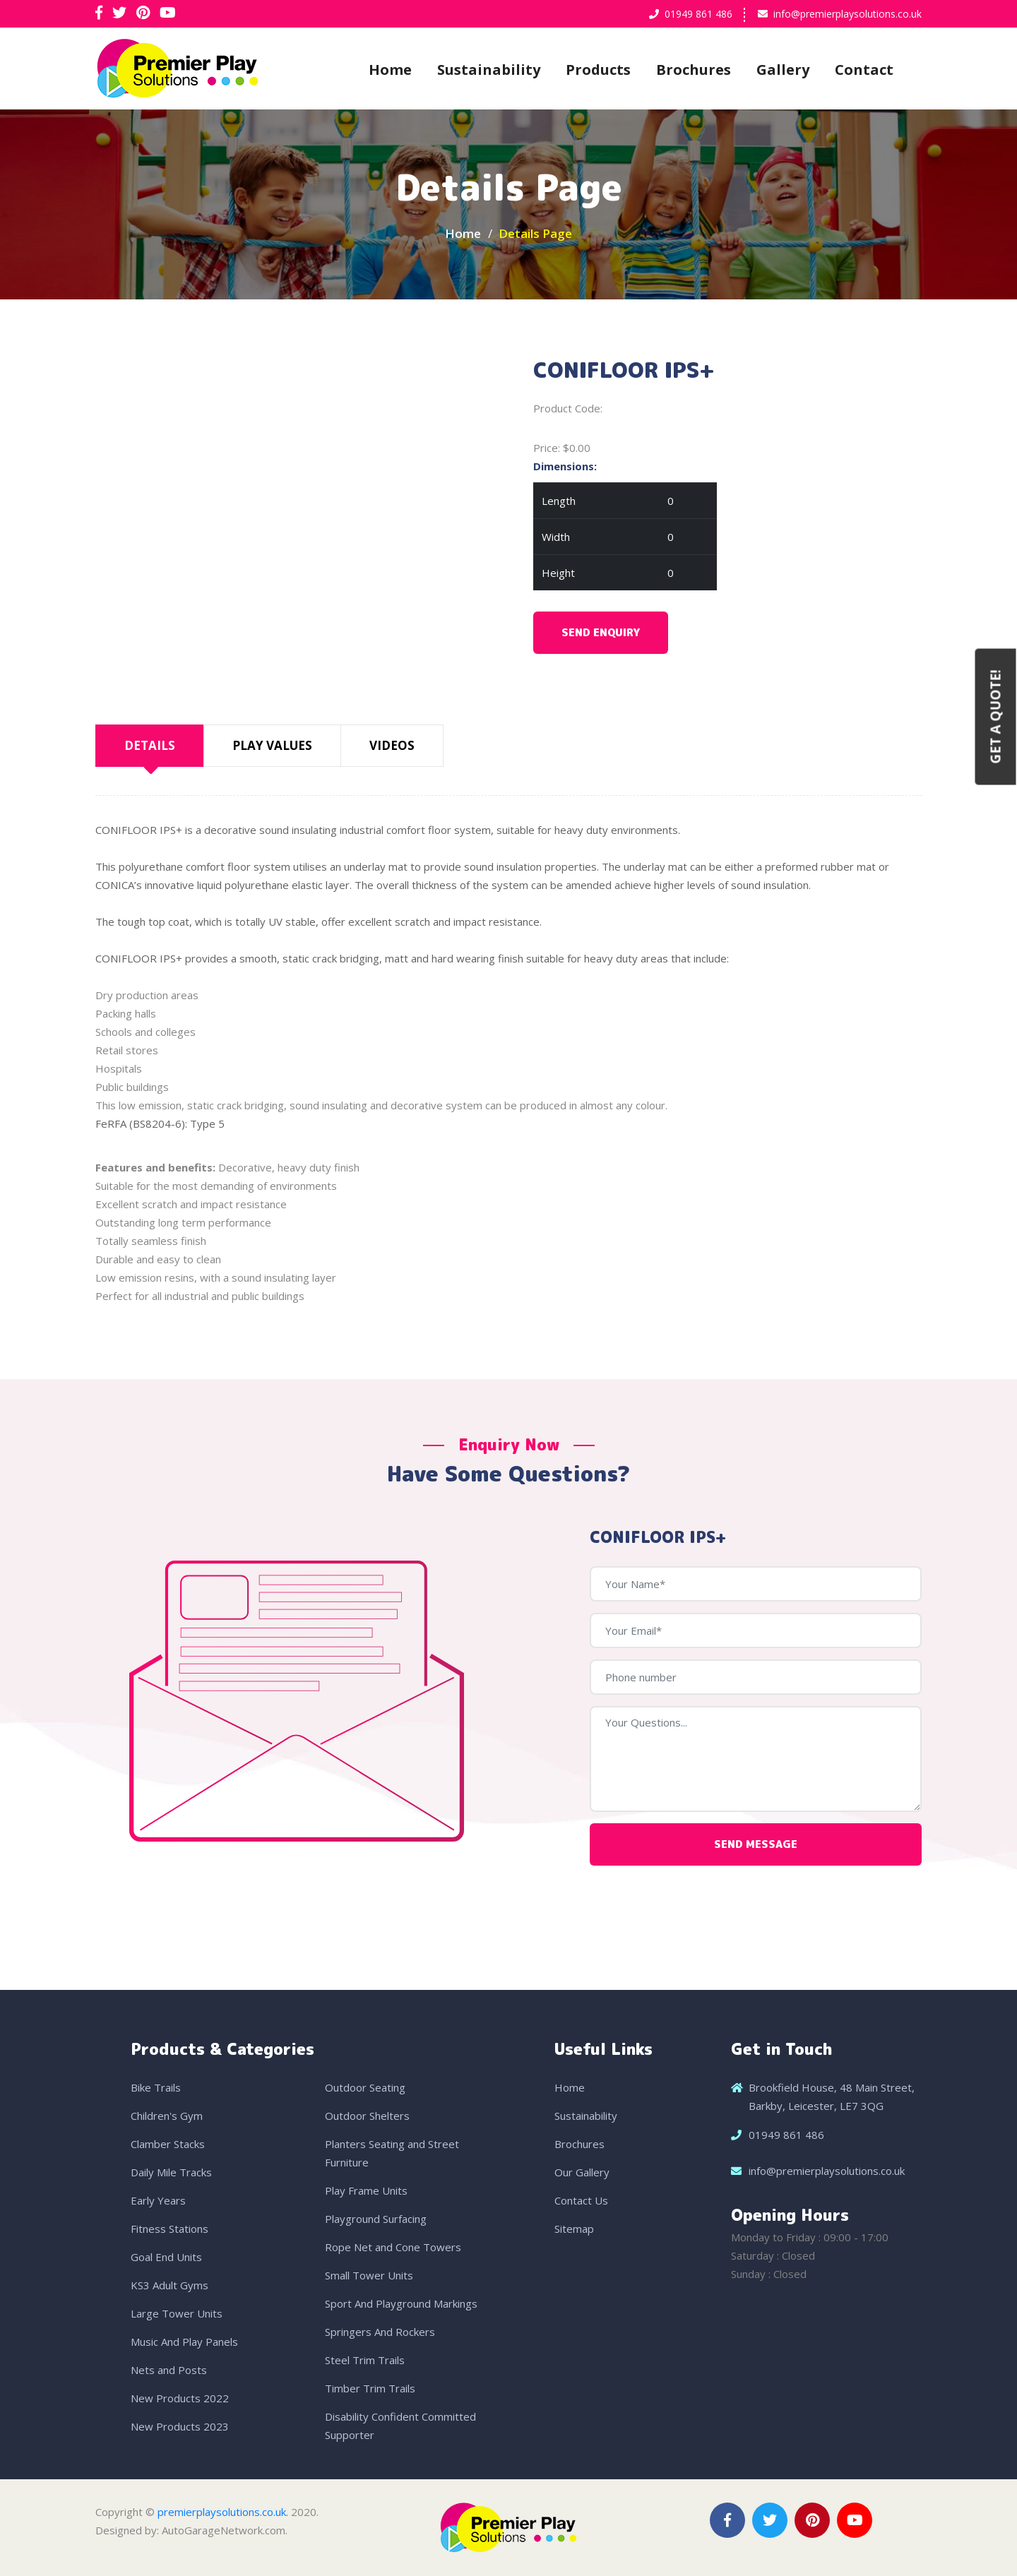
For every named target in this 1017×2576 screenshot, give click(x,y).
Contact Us (581, 2200)
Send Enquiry (600, 632)
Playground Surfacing (376, 2219)
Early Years (158, 2200)
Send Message (755, 1844)
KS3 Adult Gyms (169, 2285)
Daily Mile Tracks (171, 2172)
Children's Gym (167, 2116)
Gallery (782, 69)
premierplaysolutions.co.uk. (222, 2512)
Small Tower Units (369, 2275)
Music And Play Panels (184, 2341)
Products (598, 69)
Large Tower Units (176, 2313)
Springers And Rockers (380, 2332)
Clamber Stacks (168, 2144)
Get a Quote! (996, 716)
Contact (864, 69)
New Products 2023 (180, 2426)
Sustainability (488, 69)
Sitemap (574, 2229)
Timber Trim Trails (370, 2388)
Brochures (693, 69)
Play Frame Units (366, 2190)
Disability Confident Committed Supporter (400, 2425)
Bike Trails (156, 2087)
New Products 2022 (180, 2398)
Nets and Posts (169, 2370)
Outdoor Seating (365, 2087)
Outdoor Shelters (367, 2116)
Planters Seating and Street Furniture (392, 2153)
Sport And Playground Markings (401, 2303)
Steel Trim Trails (365, 2360)
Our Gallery (581, 2172)
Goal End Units (166, 2257)
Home (390, 69)
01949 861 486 (698, 13)
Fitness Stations (169, 2229)
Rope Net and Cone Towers (393, 2247)
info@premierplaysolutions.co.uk (847, 13)
